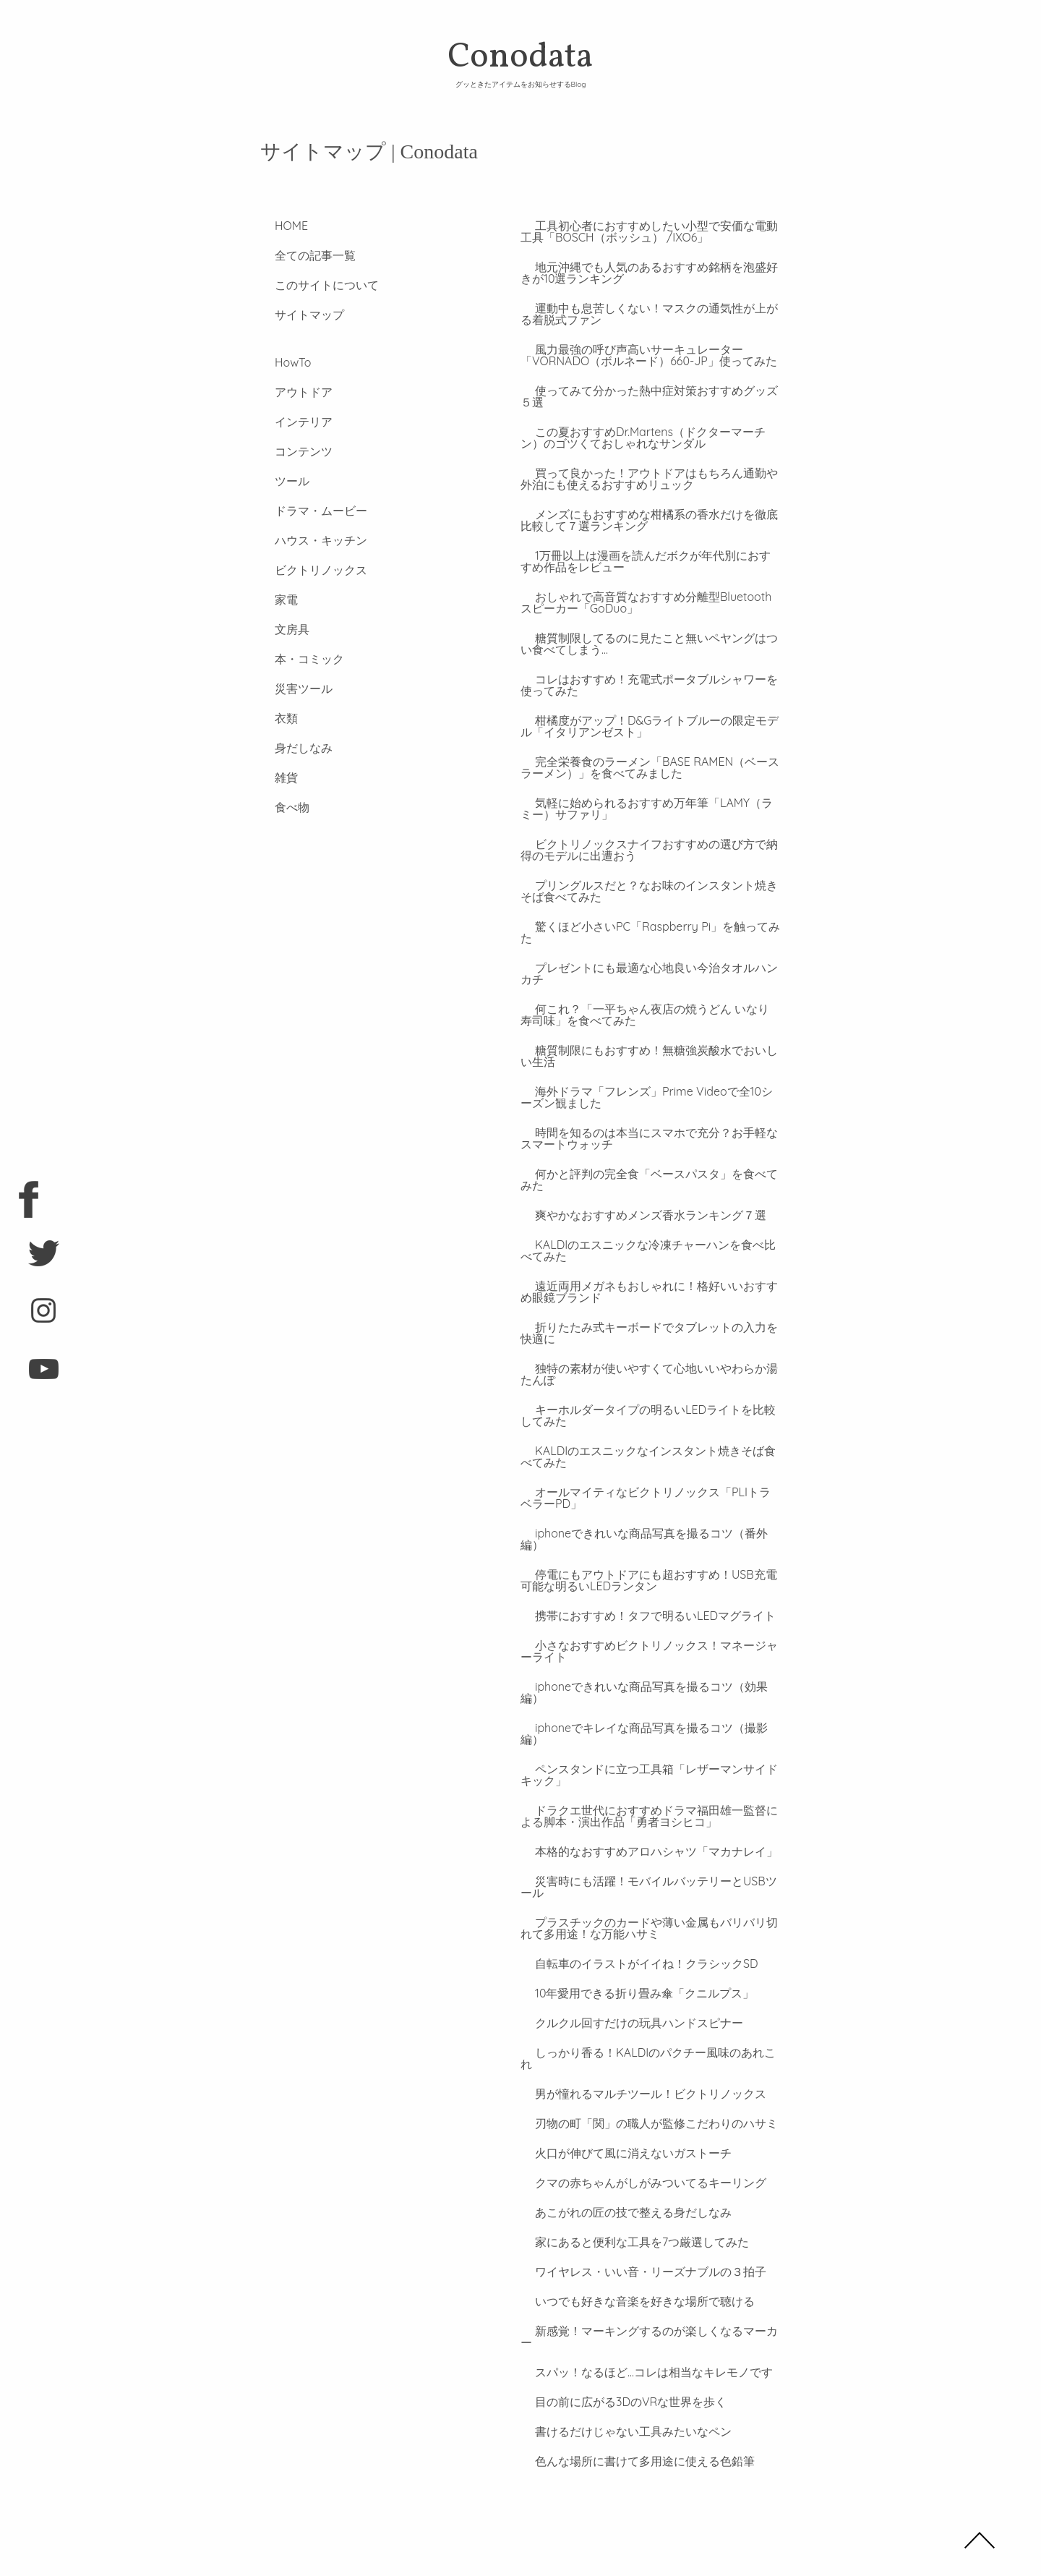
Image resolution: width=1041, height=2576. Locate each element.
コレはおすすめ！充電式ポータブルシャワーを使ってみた (647, 685)
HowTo (278, 362)
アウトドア (289, 392)
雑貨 (271, 777)
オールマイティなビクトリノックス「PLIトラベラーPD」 (649, 1486)
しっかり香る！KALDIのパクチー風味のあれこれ (646, 2006)
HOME (277, 225)
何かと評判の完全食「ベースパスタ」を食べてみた (647, 1168)
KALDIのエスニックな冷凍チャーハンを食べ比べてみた (646, 1239)
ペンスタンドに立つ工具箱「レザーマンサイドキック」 (647, 1728)
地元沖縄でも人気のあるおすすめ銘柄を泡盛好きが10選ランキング (647, 273)
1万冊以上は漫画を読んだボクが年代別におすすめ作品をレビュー (649, 561)
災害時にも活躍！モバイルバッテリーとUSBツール (647, 1840)
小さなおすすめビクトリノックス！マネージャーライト (647, 1628)
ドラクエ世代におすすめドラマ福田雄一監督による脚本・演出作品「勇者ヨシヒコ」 (647, 1770)
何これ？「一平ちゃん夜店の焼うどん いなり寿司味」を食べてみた (649, 1003)
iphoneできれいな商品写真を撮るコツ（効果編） (648, 1663)
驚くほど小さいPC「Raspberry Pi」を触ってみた (648, 926)
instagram (29, 1317)
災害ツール (289, 688)
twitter (29, 1259)
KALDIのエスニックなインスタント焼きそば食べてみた (646, 1445)
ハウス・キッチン (306, 540)
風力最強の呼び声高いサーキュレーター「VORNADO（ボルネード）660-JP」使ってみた (648, 355)
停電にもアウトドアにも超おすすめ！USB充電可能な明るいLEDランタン (647, 1557)
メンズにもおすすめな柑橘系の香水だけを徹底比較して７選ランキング (647, 520)
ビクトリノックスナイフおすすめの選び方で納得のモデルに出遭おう (647, 850)
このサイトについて (312, 285)
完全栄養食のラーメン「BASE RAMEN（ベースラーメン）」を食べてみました (648, 767)
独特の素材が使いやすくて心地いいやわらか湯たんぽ (647, 1362)
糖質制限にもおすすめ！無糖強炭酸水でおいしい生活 (647, 1044)
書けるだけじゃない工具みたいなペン (618, 2362)
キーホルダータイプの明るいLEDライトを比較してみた (646, 1404)
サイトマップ (295, 314)
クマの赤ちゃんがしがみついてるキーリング (636, 2124)
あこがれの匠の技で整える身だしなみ (618, 2154)
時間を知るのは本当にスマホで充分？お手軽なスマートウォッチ (647, 1127)
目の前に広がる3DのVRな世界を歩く (616, 2332)
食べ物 (277, 807)
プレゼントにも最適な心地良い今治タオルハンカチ (647, 962)
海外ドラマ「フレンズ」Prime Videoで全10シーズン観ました (645, 1085)
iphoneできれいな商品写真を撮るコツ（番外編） (648, 1521)
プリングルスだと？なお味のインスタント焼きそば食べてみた (647, 891)
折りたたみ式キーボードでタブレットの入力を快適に (647, 1321)
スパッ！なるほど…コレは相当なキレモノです (639, 2302)
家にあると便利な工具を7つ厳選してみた (627, 2184)
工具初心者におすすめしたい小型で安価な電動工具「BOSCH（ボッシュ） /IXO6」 (647, 231)
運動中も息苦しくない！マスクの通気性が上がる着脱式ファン (647, 314)
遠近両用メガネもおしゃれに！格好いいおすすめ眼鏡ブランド (647, 1280)
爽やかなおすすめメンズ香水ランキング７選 (636, 1203)
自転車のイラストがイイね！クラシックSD (632, 1917)
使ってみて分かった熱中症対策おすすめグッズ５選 (647, 396)
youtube (29, 1375)
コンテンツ (289, 451)
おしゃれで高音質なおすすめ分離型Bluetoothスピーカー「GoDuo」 (650, 602)
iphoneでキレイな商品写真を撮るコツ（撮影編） (648, 1693)
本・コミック (295, 659)
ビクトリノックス (306, 570)
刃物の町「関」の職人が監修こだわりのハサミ (641, 2065)
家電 (271, 599)
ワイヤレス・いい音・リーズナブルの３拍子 (636, 2213)
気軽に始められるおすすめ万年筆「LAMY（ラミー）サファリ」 (645, 809)
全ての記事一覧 (300, 255)
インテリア (289, 421)
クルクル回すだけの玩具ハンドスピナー (624, 1976)
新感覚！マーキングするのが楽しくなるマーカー (647, 2273)
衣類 (271, 718)
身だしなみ (289, 748)
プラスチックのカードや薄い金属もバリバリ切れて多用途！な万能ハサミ (647, 1882)
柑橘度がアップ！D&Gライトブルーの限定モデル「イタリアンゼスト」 (648, 726)
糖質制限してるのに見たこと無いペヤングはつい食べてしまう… (647, 644)
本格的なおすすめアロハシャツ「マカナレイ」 (641, 1805)
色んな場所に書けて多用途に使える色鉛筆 (630, 2391)
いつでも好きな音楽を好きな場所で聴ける (630, 2243)
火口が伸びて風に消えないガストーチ (618, 2095)
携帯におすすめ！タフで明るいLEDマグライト (640, 1592)
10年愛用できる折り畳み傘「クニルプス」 (630, 1947)
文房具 (277, 629)
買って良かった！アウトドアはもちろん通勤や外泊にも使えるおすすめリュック (647, 479)
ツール (277, 481)
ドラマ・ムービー (306, 510)
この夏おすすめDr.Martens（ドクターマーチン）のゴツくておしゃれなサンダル (647, 438)
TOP (979, 2540)
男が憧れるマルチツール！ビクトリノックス (636, 2036)
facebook (29, 1201)
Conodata (520, 61)
